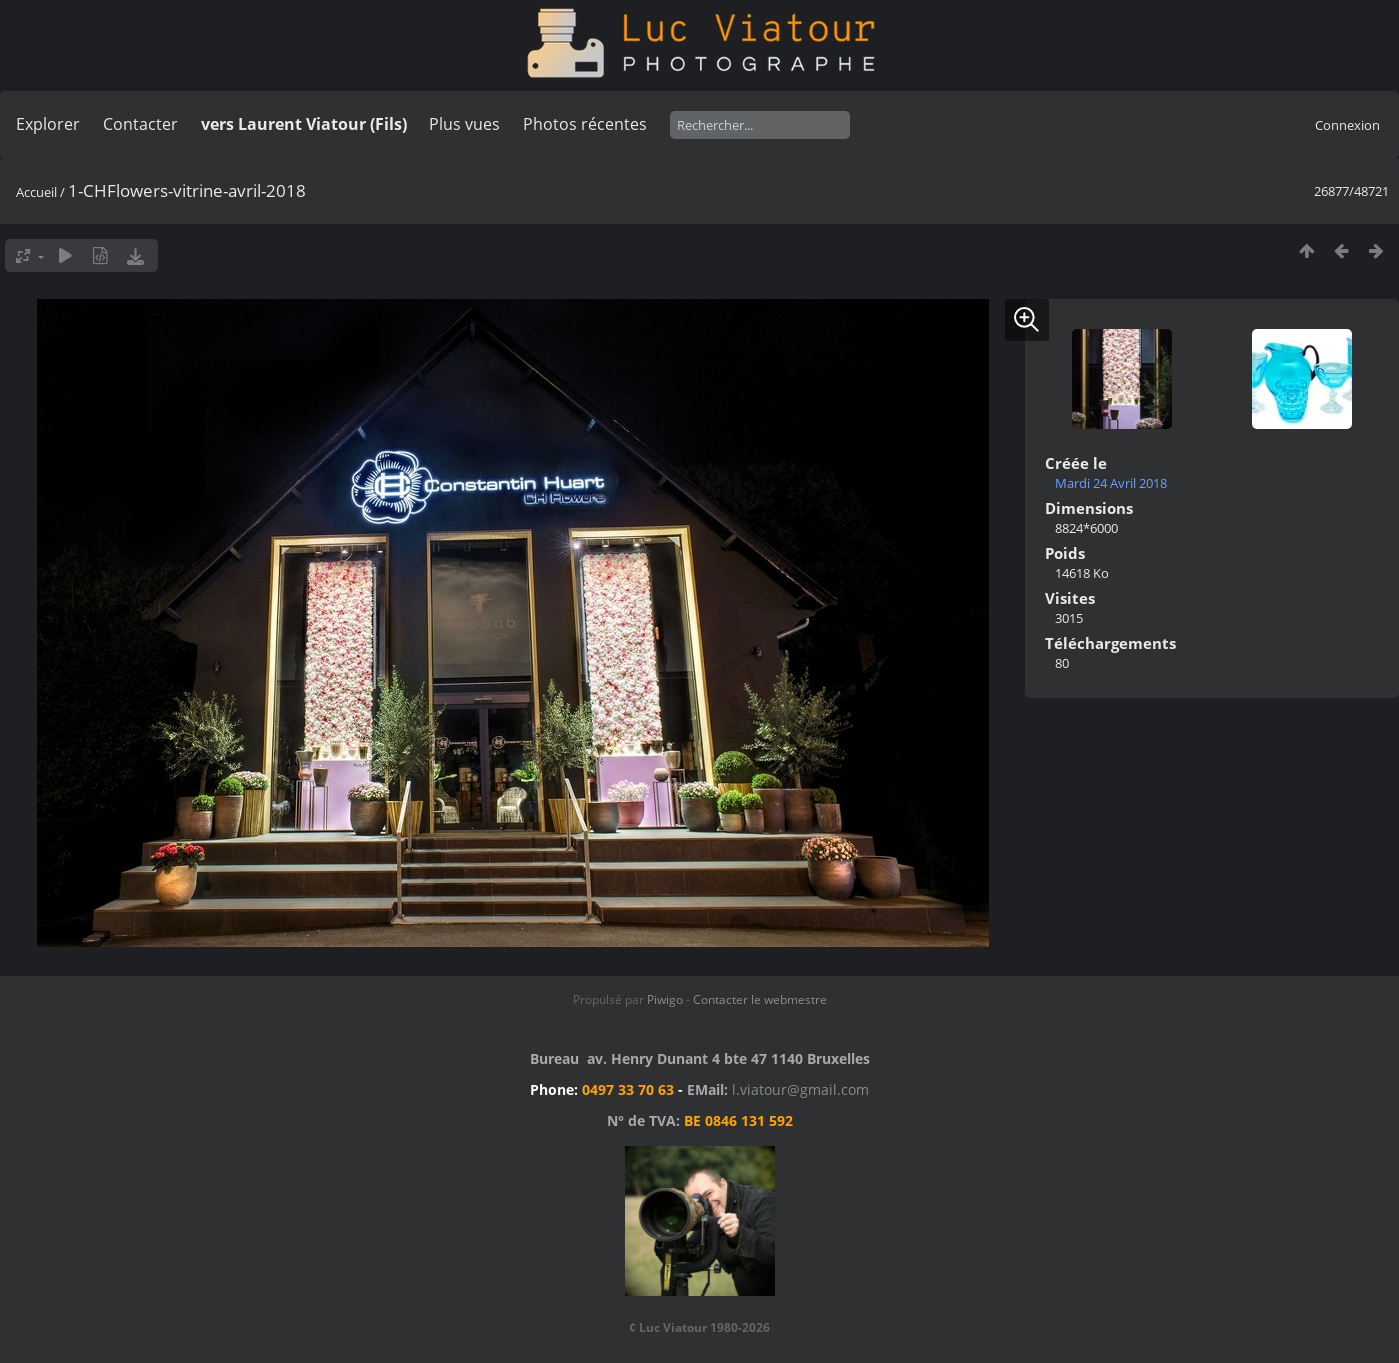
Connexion (1347, 125)
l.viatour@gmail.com (800, 1089)
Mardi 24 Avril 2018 (1111, 483)
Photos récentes (585, 124)
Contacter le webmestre (760, 999)
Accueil (36, 192)
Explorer (48, 124)
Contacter (140, 124)
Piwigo (665, 999)
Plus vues (464, 124)
